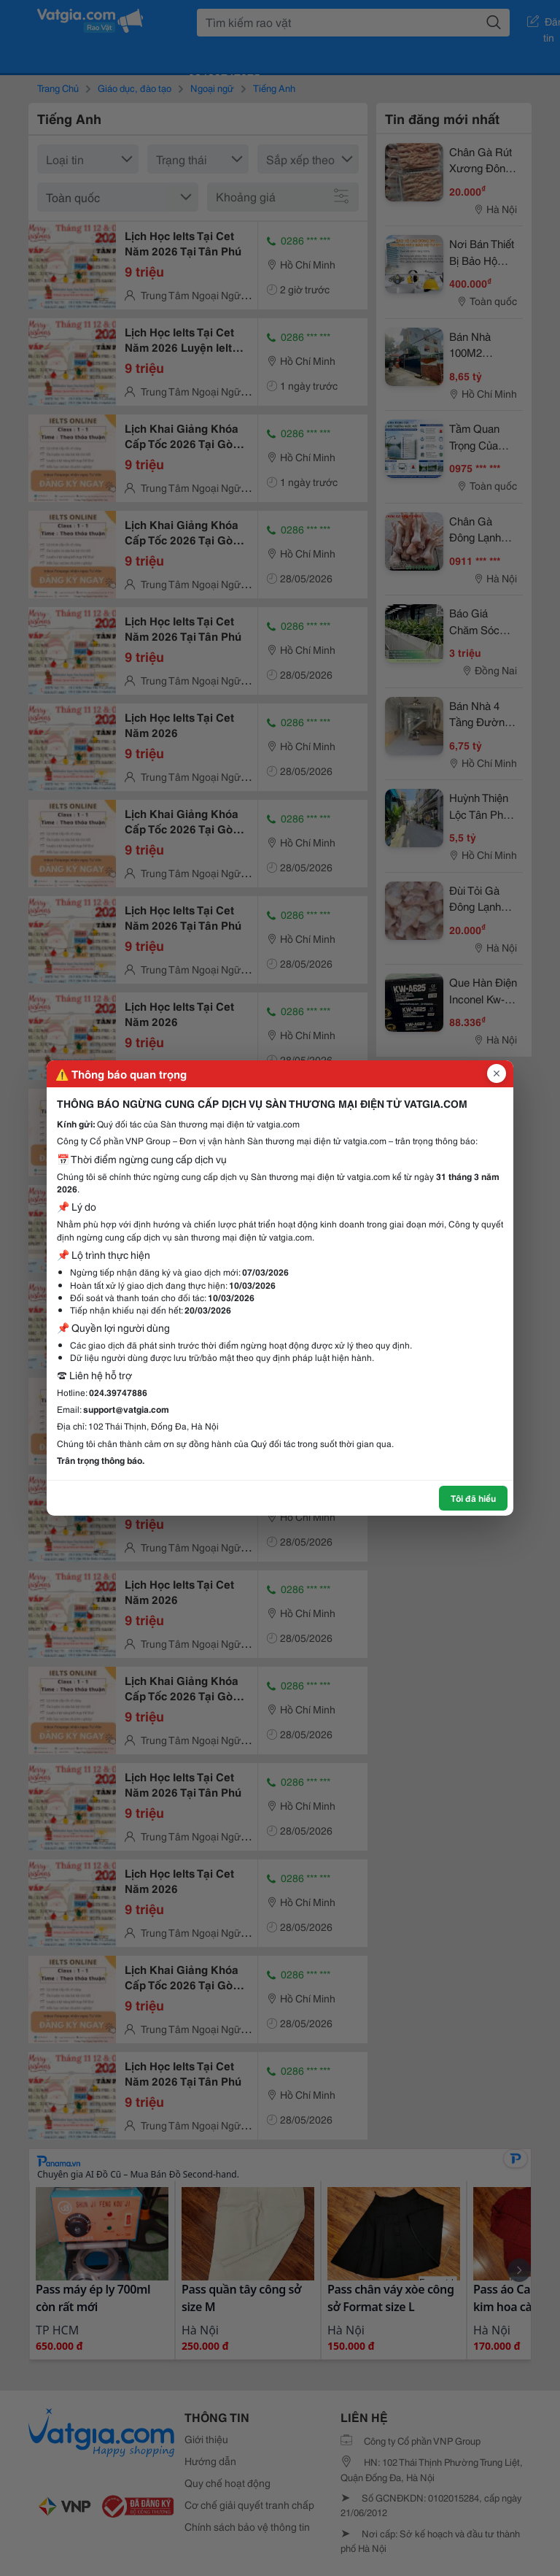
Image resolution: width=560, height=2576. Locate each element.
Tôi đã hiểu (473, 1498)
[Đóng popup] (496, 1073)
